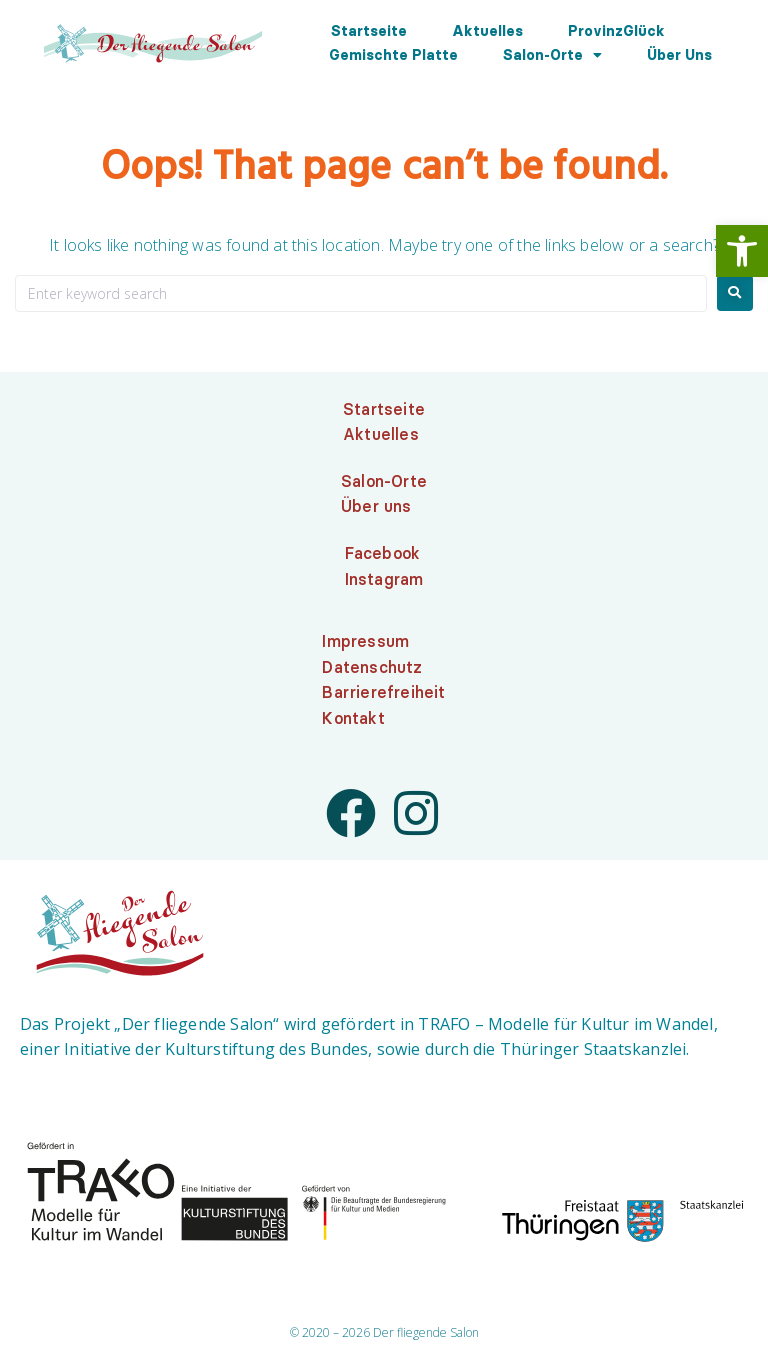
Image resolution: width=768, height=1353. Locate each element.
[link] (742, 251)
